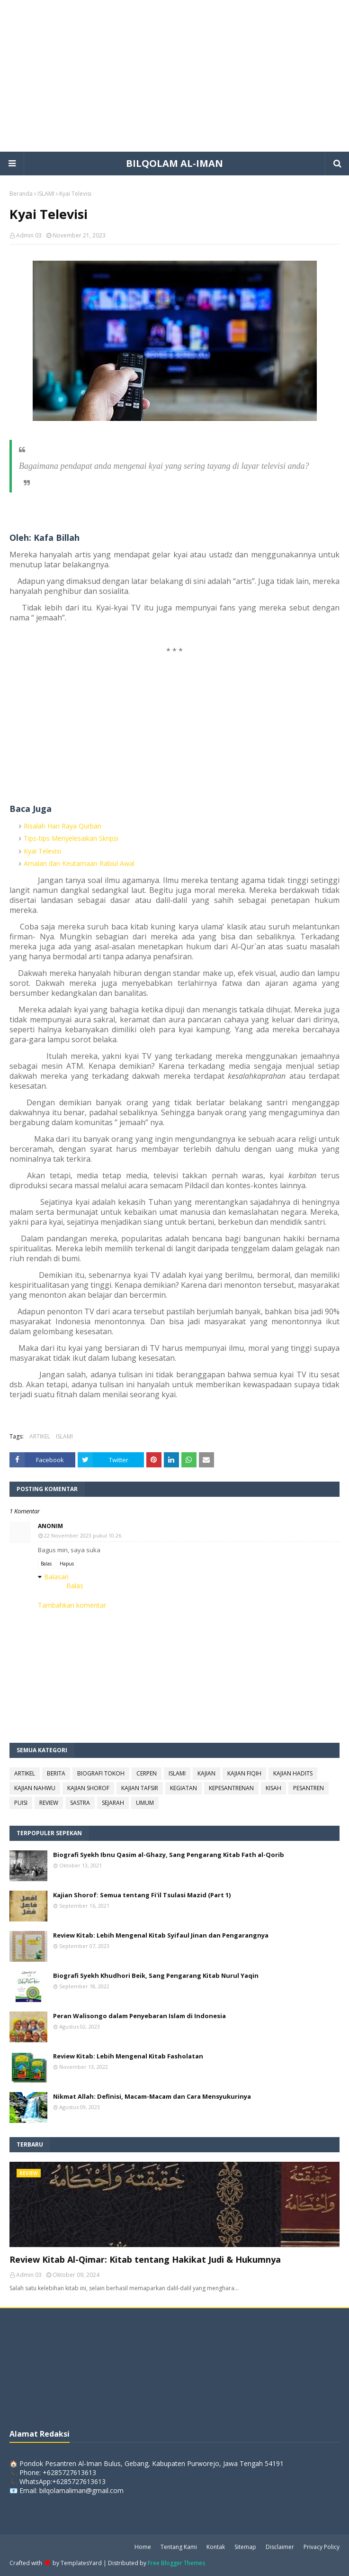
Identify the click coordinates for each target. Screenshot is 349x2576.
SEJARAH (113, 1803)
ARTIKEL (39, 1436)
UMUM (145, 1803)
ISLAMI (45, 194)
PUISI (20, 1803)
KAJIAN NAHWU (34, 1788)
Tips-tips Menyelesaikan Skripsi (71, 838)
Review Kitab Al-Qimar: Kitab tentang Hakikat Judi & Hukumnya (145, 2259)
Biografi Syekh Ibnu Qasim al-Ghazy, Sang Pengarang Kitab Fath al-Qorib (168, 1854)
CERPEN (146, 1773)
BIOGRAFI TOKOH (101, 1773)
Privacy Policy (322, 2547)
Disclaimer (280, 2547)
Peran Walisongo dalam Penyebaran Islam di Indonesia (139, 2016)
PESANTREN (308, 1788)
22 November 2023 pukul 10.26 (82, 1535)
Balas (46, 1563)
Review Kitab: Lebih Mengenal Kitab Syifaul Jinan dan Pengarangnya (160, 1935)
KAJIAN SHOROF (88, 1788)
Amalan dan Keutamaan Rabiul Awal (79, 863)
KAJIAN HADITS (293, 1773)
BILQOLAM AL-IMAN (174, 163)
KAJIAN (206, 1773)
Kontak (215, 2547)
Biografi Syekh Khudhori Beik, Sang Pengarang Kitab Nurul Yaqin (156, 1975)
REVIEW (48, 1803)
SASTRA (80, 1803)
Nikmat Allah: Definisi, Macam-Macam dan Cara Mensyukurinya (152, 2096)
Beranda (21, 194)
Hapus (67, 1563)
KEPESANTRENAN (231, 1788)
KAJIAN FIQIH (244, 1773)
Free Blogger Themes (176, 2563)
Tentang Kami (179, 2547)
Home (142, 2547)
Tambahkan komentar (72, 1605)
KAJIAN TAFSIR (139, 1788)
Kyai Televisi (42, 851)
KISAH (273, 1788)
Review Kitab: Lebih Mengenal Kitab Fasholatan (128, 2056)
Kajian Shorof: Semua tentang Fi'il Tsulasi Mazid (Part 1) (142, 1895)
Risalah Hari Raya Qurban (62, 825)
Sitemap (245, 2547)
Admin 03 (29, 235)
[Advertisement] (174, 75)
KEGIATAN (183, 1788)
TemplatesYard (81, 2563)
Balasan (56, 1576)
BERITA (56, 1773)
